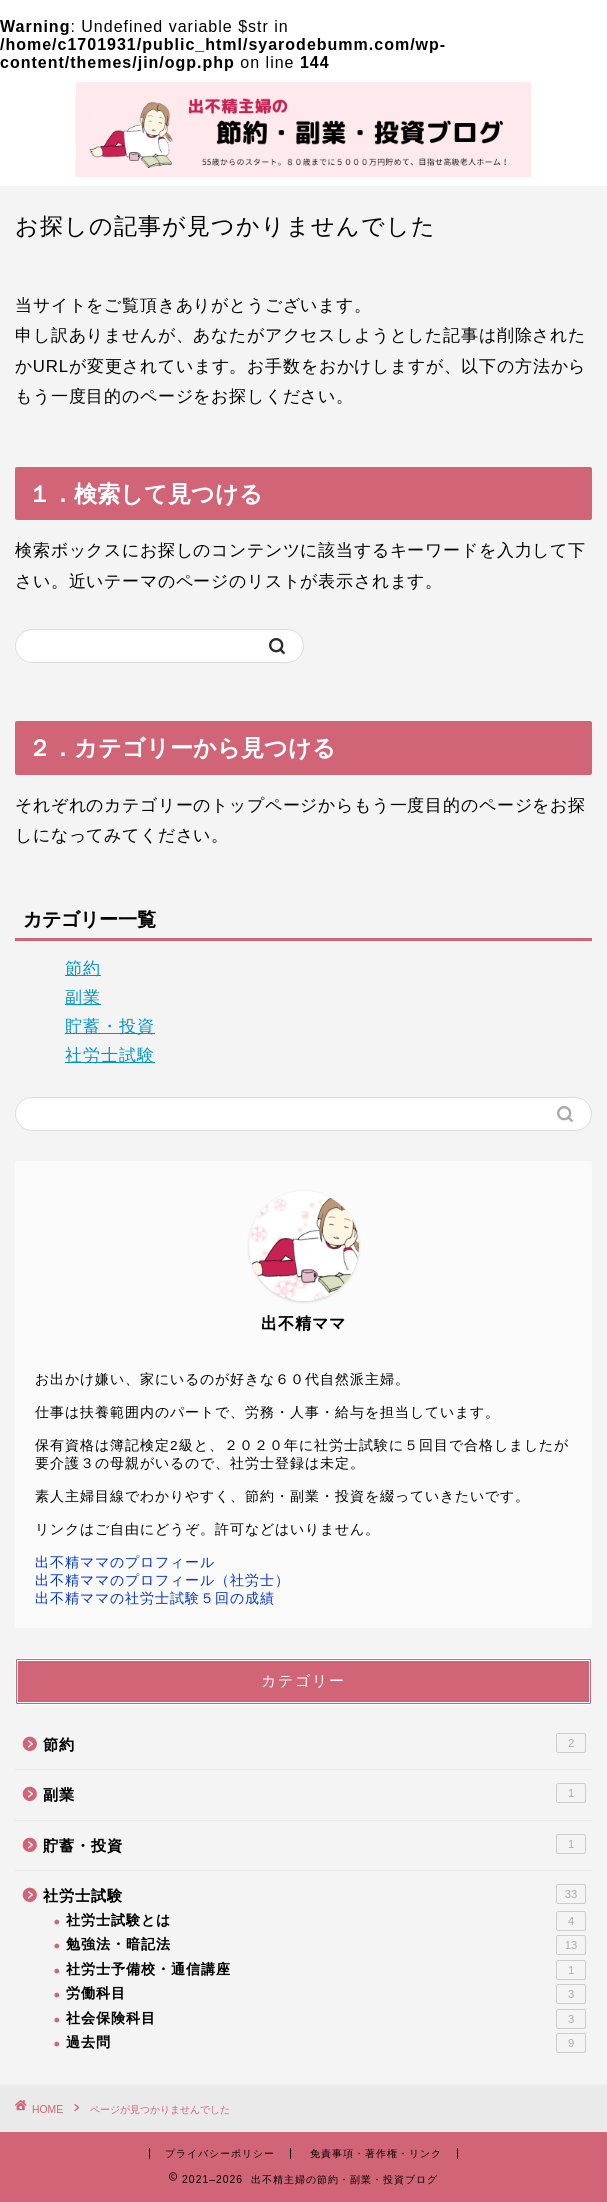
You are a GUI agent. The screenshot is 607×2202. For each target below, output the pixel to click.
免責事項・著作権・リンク (376, 2153)
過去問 (326, 2043)
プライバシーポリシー (220, 2153)
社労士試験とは (326, 1921)
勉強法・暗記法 (326, 1945)
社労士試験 (110, 1055)
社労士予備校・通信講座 (326, 1970)
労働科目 (326, 1994)
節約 (83, 968)
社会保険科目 (326, 2019)
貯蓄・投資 (110, 1026)
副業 (83, 997)
